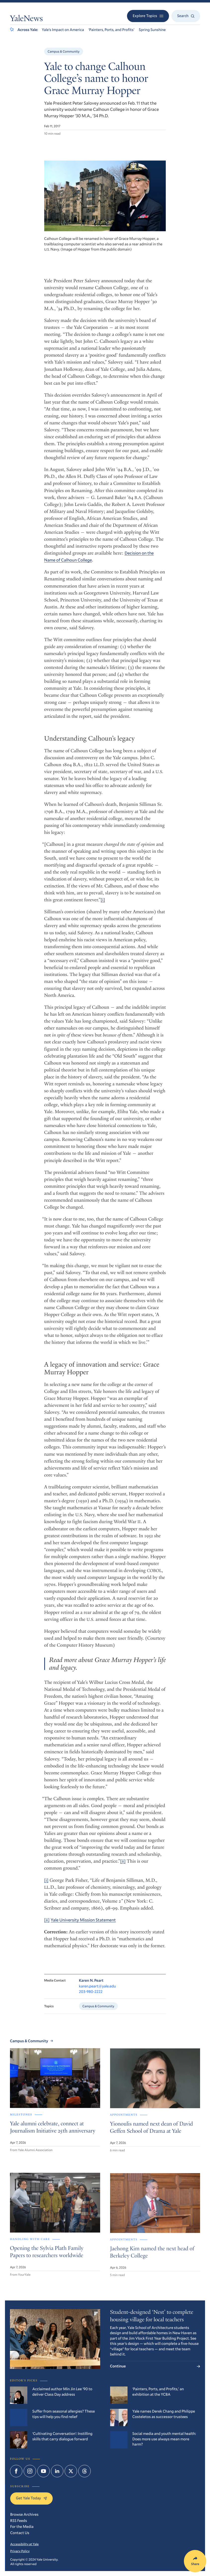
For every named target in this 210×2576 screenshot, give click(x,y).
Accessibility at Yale (24, 2544)
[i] (103, 906)
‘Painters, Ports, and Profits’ (111, 29)
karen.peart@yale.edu (97, 1993)
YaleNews (26, 19)
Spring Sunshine (152, 29)
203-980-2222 (91, 1998)
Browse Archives (24, 2514)
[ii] (123, 1868)
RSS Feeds (18, 2520)
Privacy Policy (20, 2551)
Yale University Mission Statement (83, 1926)
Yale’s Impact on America (63, 29)
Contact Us (19, 2532)
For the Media (22, 2526)
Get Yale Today (31, 2498)
